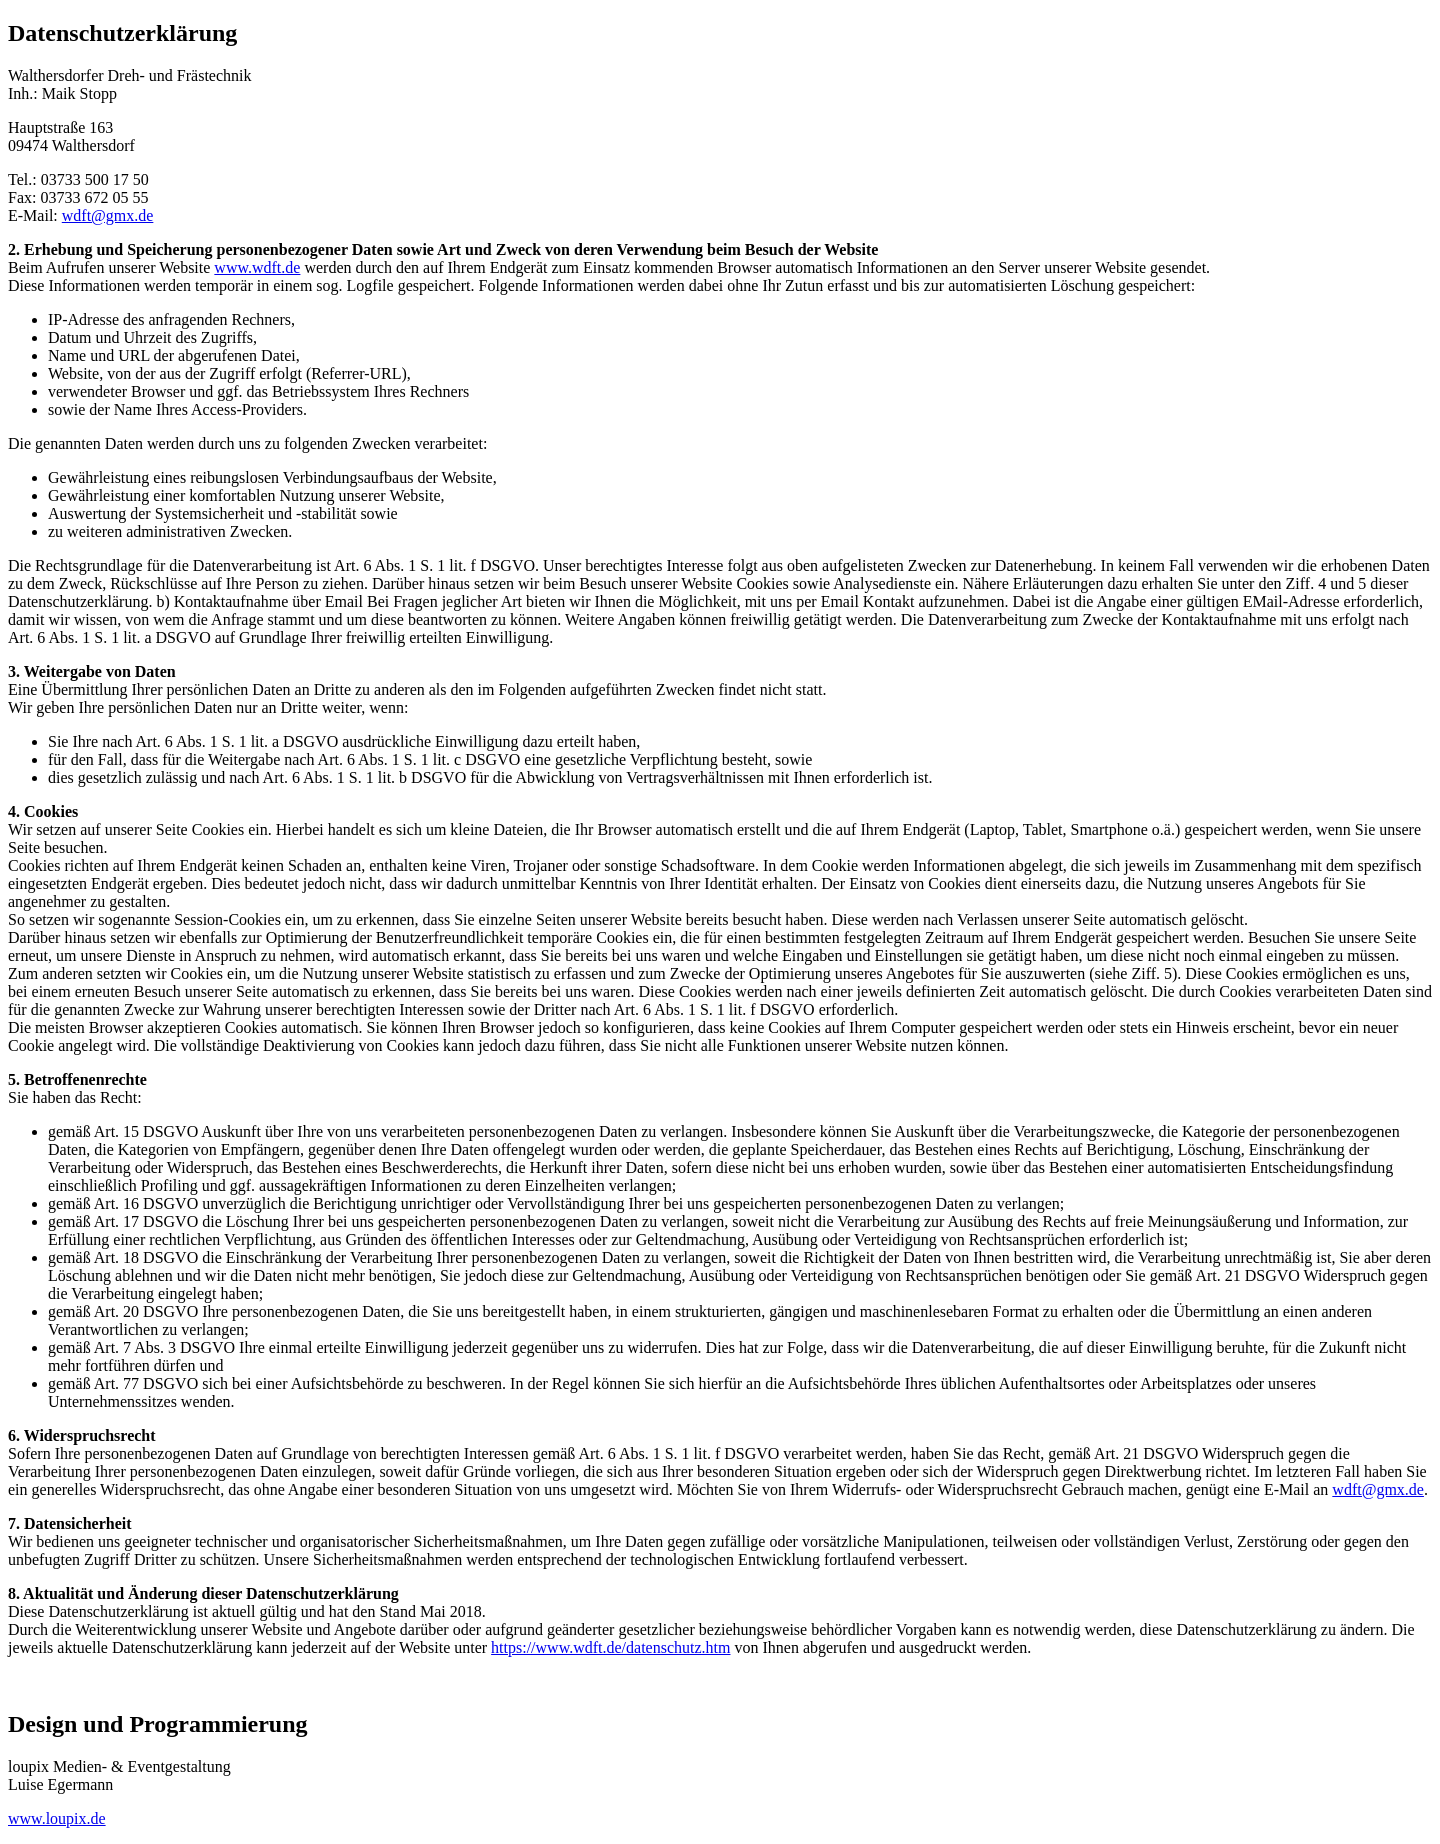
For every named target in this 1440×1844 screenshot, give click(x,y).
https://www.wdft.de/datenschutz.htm (610, 1647)
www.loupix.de (57, 1818)
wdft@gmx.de (108, 215)
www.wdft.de (257, 267)
